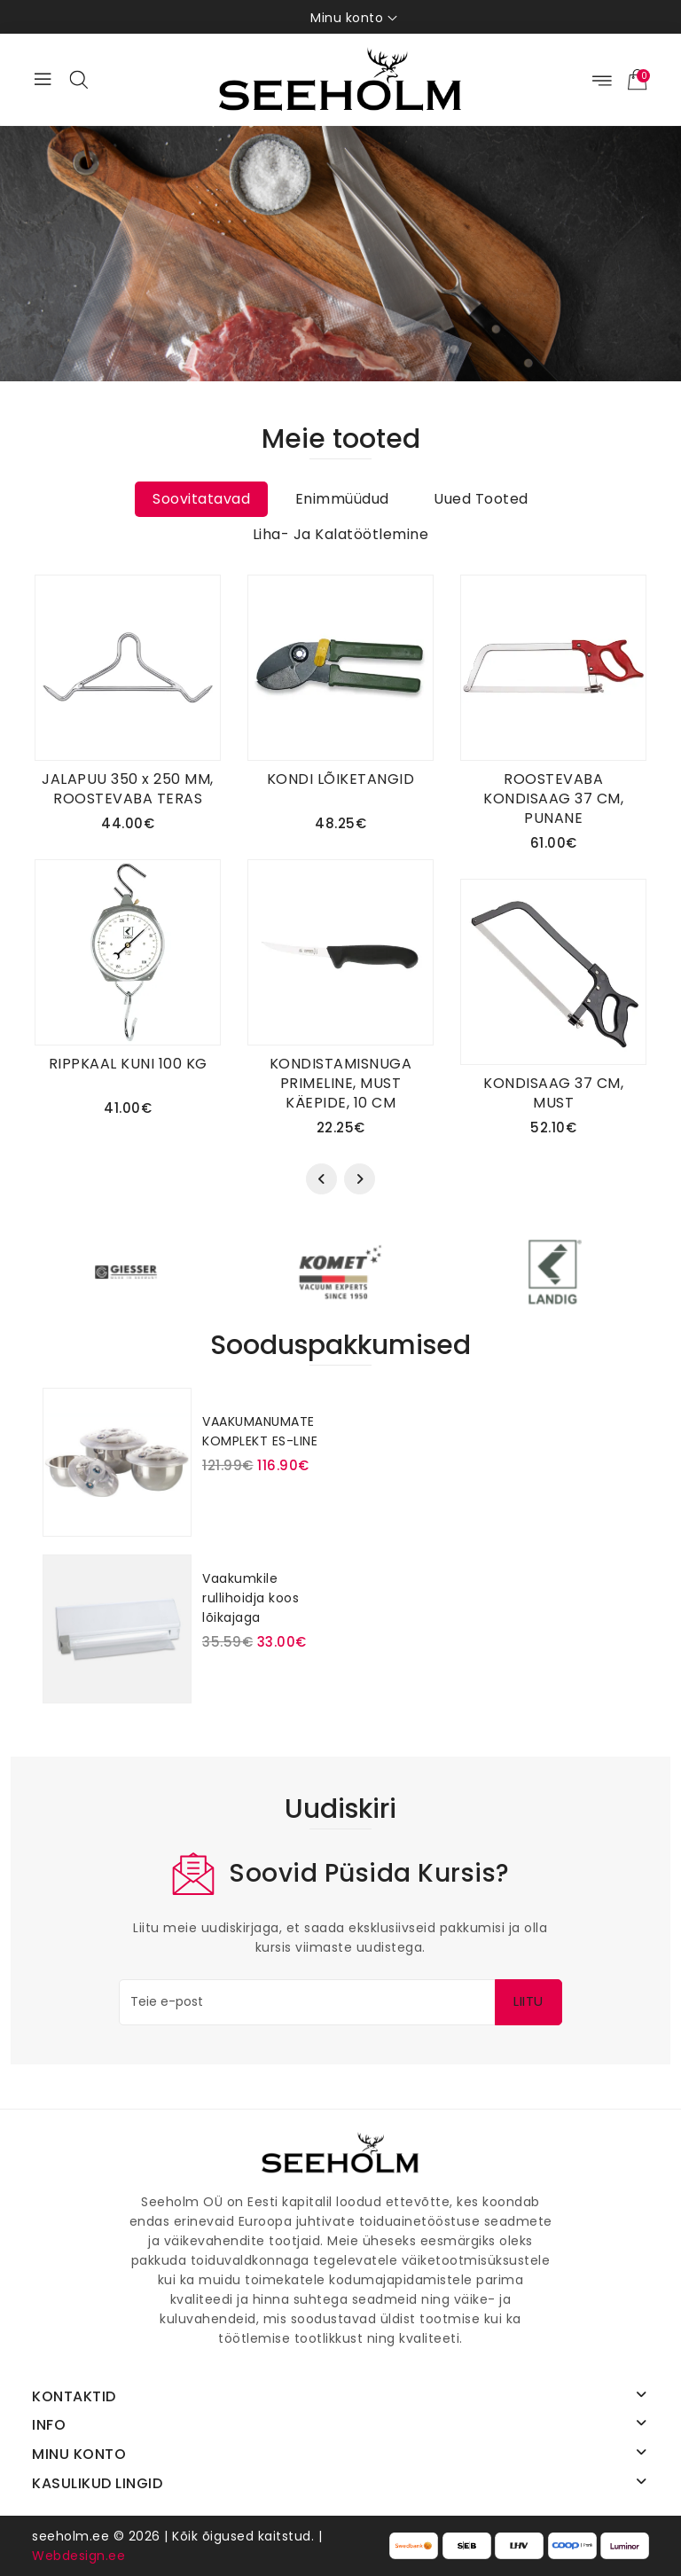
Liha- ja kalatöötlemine (341, 534)
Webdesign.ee (78, 2555)
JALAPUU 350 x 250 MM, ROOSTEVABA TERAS (128, 789)
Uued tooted (481, 499)
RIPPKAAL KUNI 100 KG (128, 1063)
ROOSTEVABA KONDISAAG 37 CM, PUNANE (553, 798)
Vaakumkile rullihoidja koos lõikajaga (250, 1598)
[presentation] (321, 1178)
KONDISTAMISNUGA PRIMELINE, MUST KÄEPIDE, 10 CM (341, 1083)
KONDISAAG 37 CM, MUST (553, 1093)
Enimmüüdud (342, 499)
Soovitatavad (201, 499)
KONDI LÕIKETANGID (341, 779)
